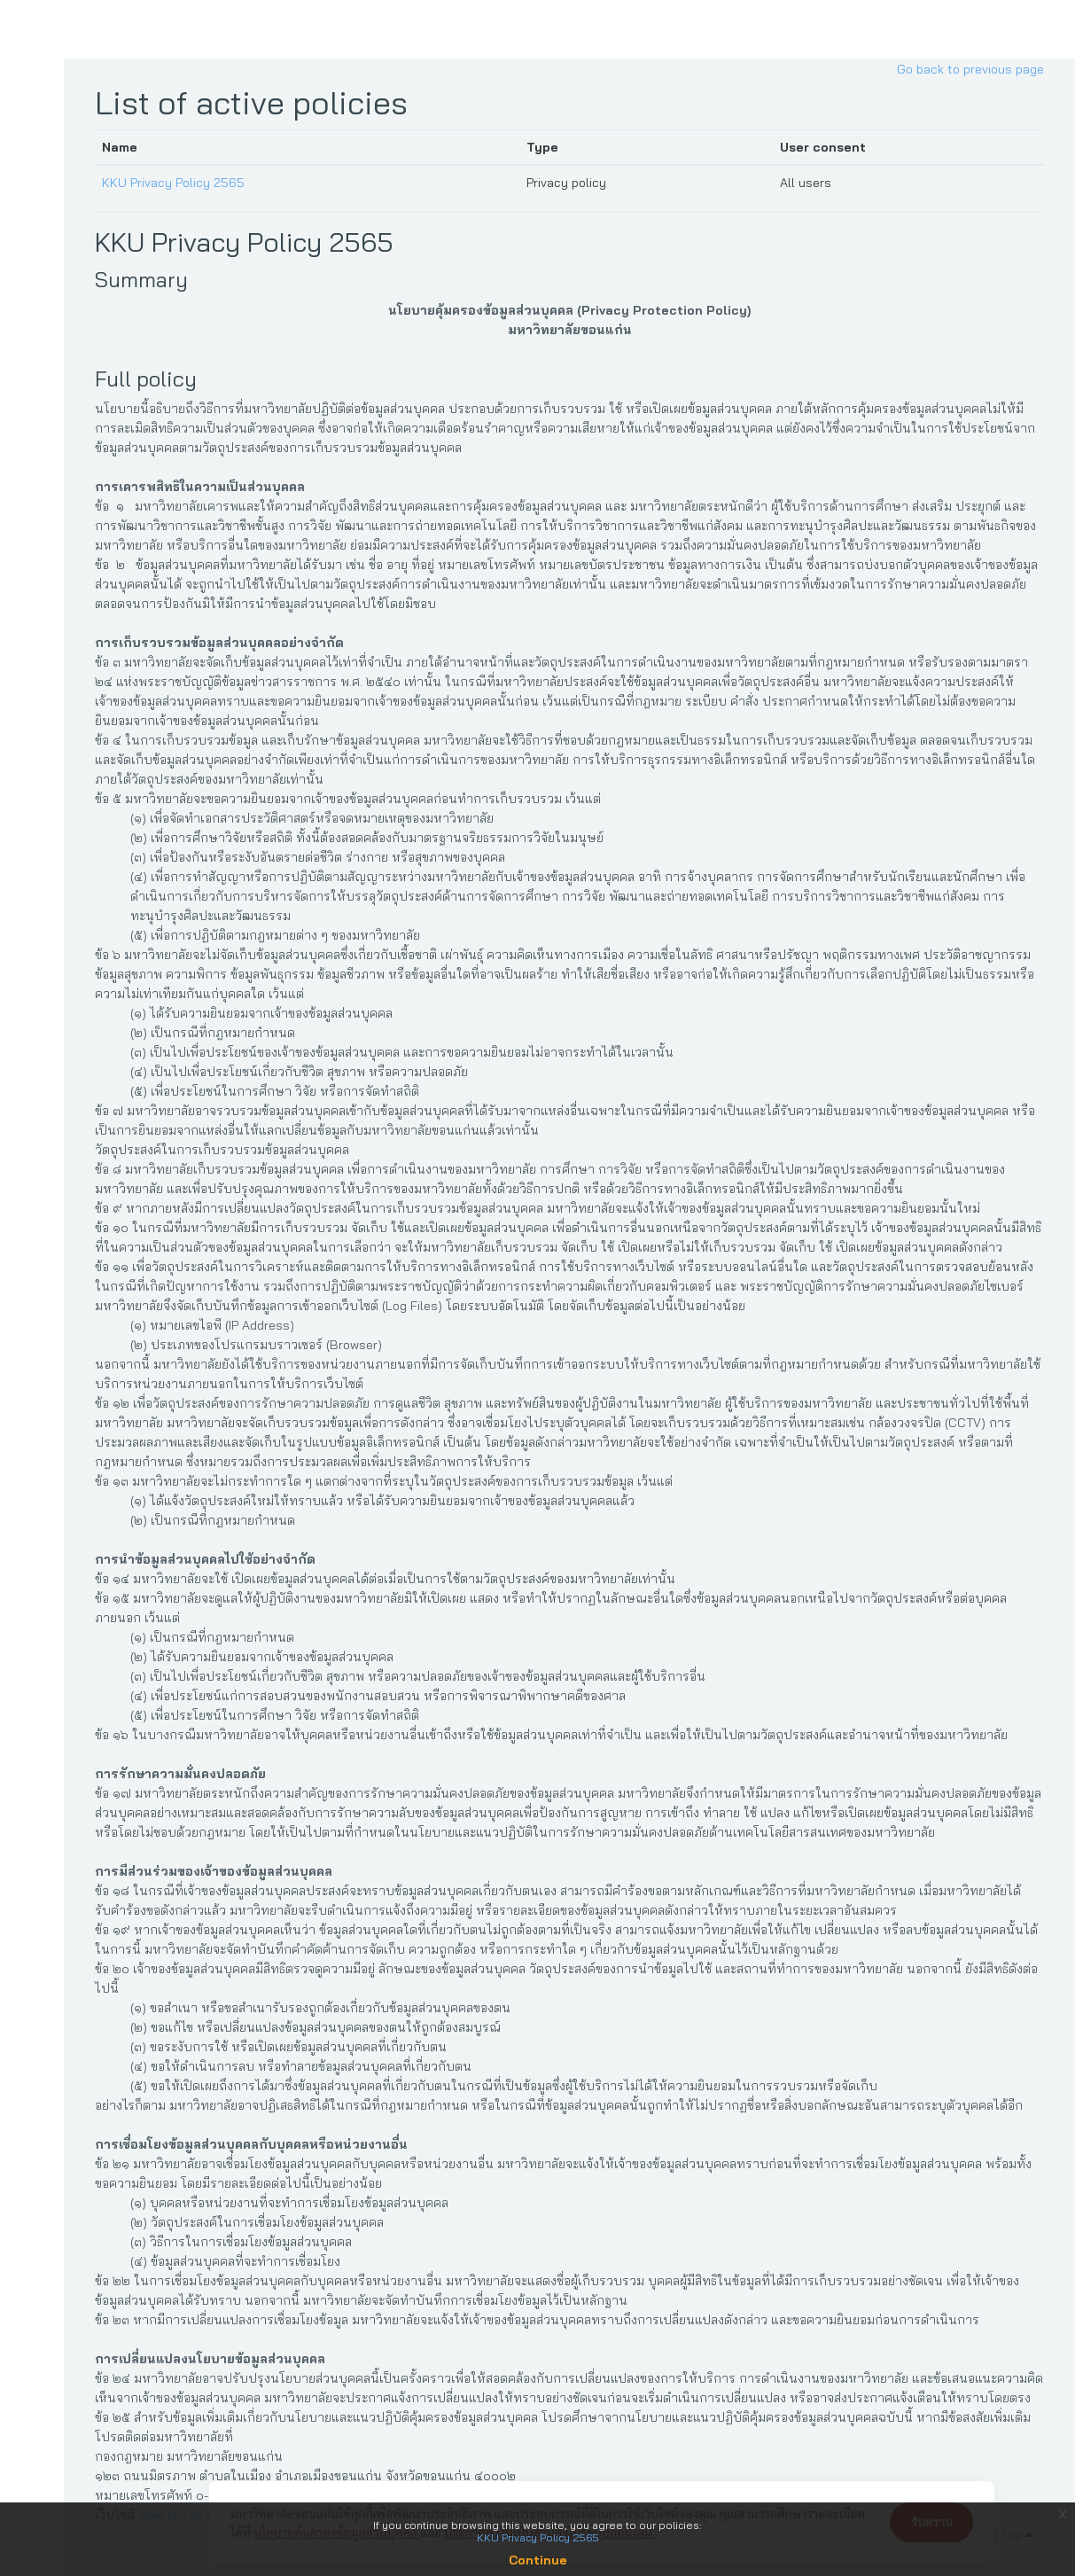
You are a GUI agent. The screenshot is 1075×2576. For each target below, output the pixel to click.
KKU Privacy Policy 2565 (180, 183)
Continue (538, 2560)
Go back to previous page (970, 69)
